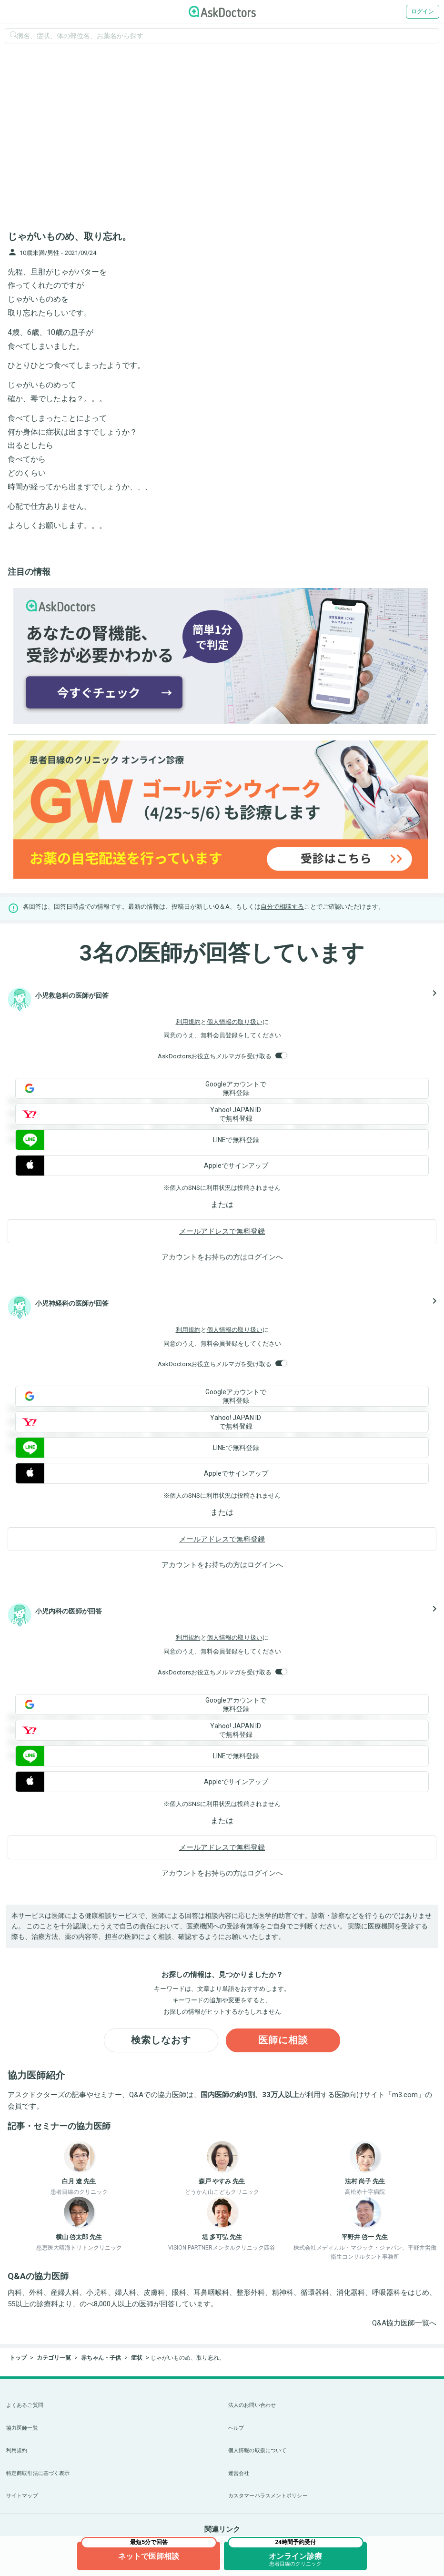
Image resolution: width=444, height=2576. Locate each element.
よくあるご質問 (24, 2405)
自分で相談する (282, 906)
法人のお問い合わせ (252, 2405)
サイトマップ (22, 2496)
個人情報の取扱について (257, 2450)
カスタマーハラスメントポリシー (268, 2496)
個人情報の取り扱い (234, 1021)
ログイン (422, 11)
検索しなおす (161, 2040)
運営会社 (238, 2473)
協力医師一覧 (22, 2428)
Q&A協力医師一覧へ (404, 2323)
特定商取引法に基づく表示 (38, 2473)
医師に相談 (283, 2040)
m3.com (405, 2094)
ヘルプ (236, 2428)
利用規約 (188, 1021)
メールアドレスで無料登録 (222, 1231)
